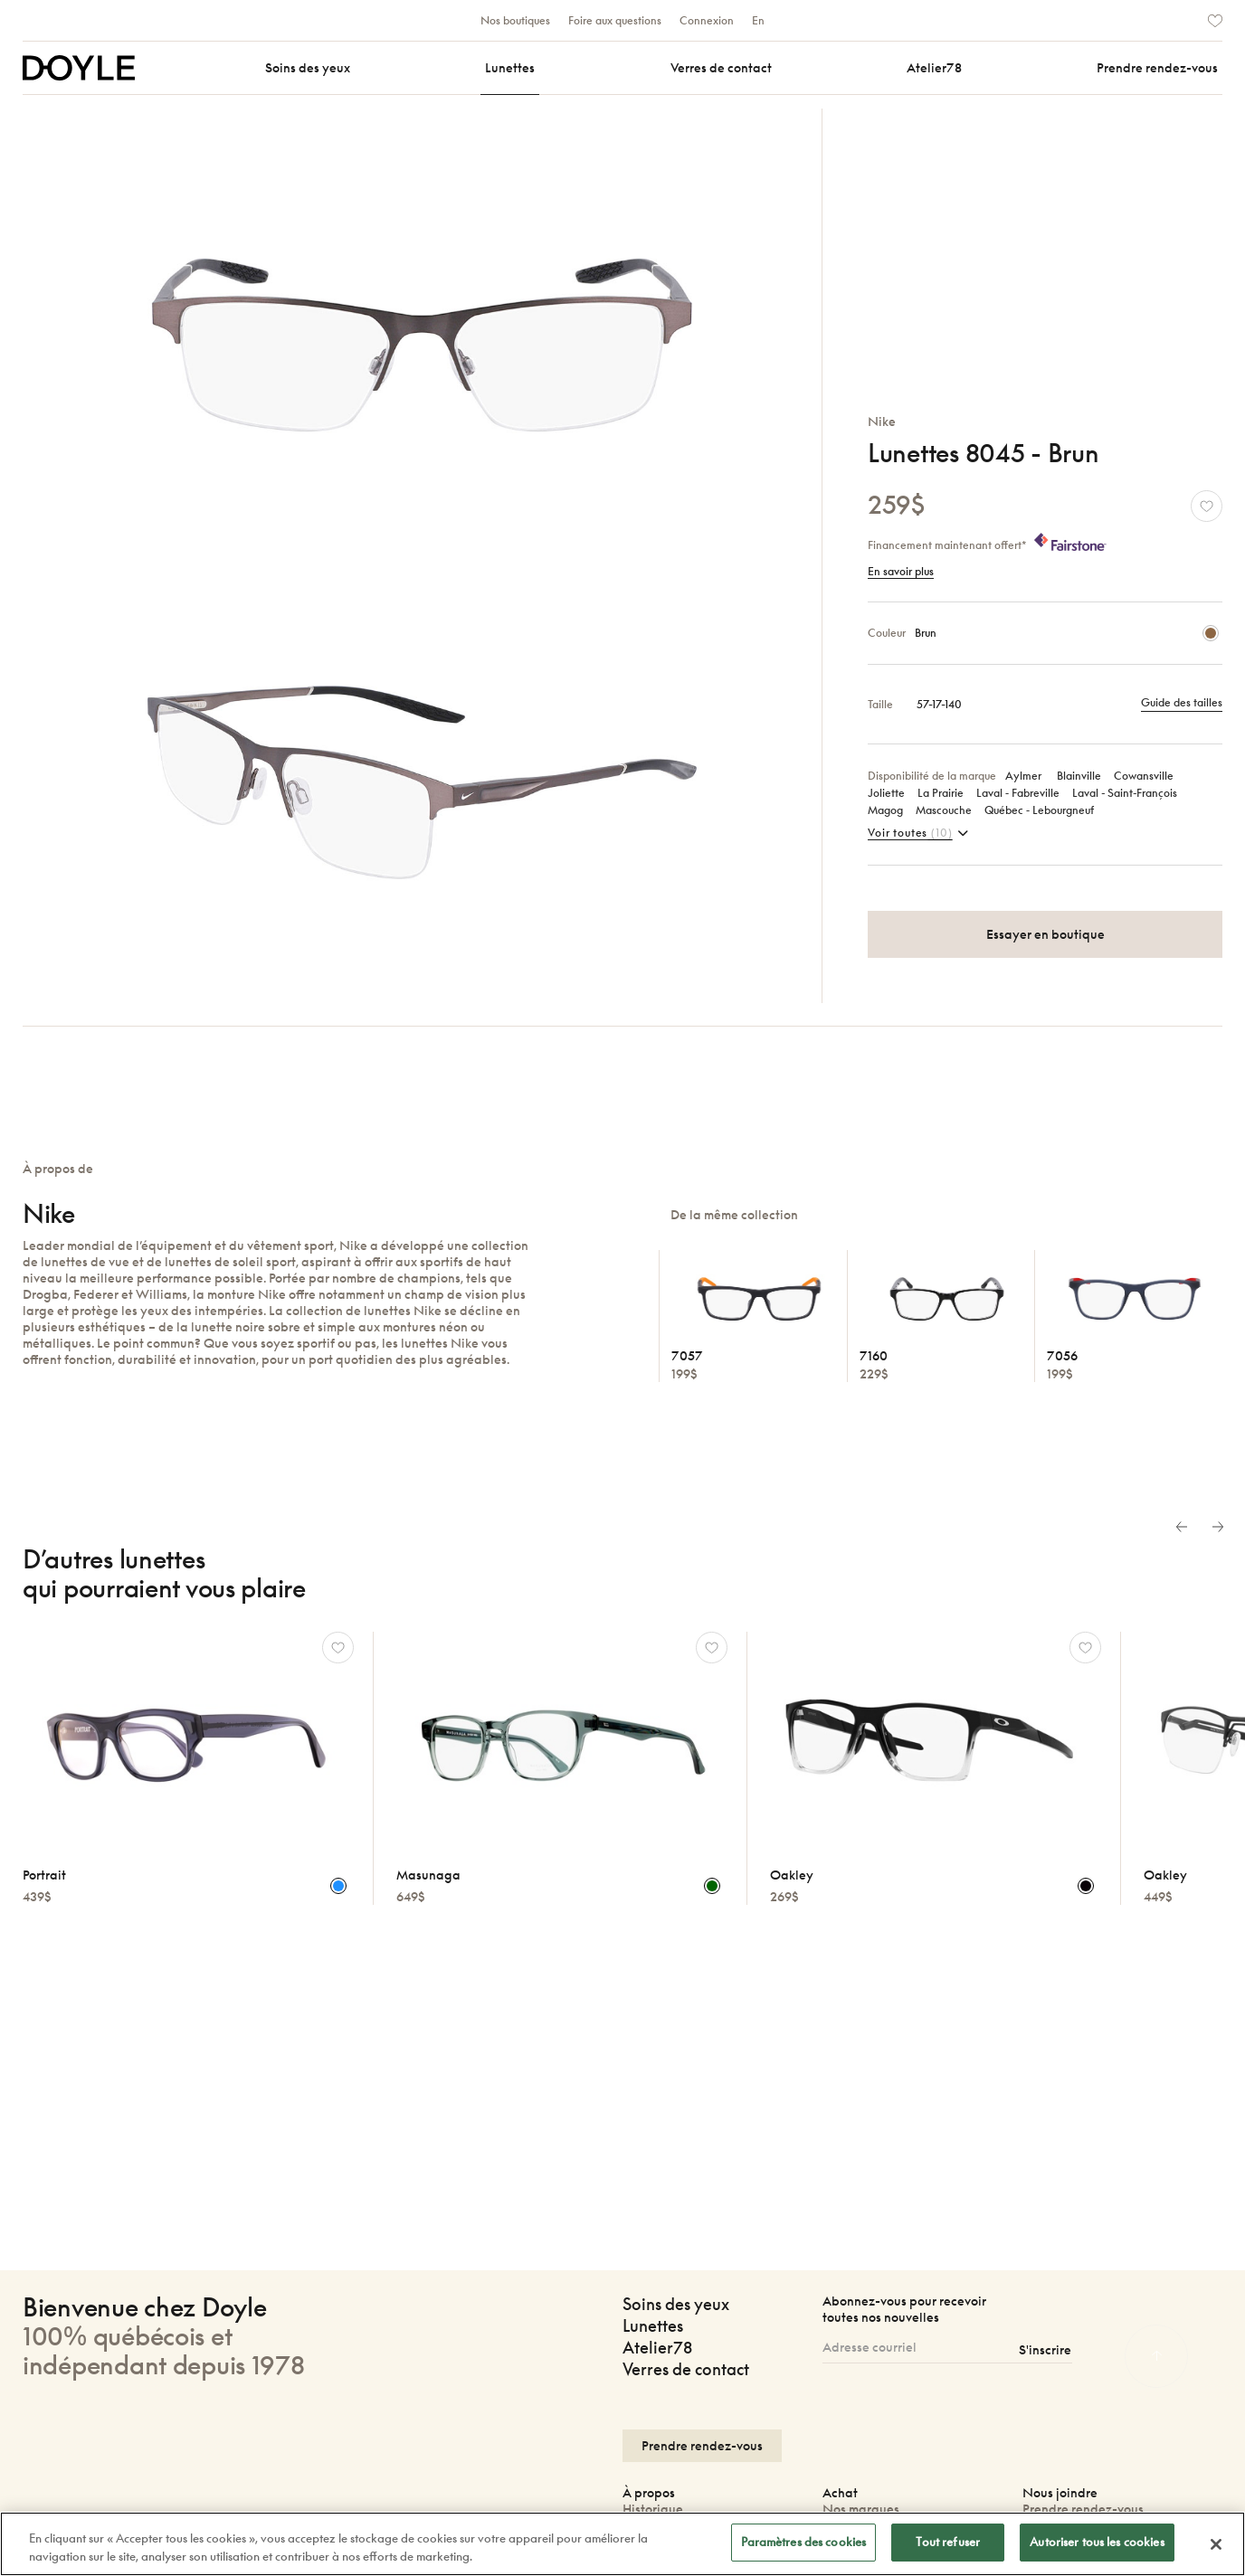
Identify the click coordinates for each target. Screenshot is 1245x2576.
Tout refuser (948, 2547)
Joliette (886, 793)
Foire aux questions (614, 20)
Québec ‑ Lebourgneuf (1039, 810)
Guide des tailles (1181, 702)
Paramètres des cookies (803, 2547)
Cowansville (1144, 775)
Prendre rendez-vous (1083, 2508)
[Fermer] (1216, 2549)
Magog (885, 810)
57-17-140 (939, 704)
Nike (882, 421)
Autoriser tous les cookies (1097, 2547)
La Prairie (940, 793)
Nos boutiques (515, 20)
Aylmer (1024, 775)
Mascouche (944, 810)
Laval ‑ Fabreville (1018, 793)
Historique (652, 2508)
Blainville (1079, 775)
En (758, 20)
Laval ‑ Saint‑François (1124, 793)
